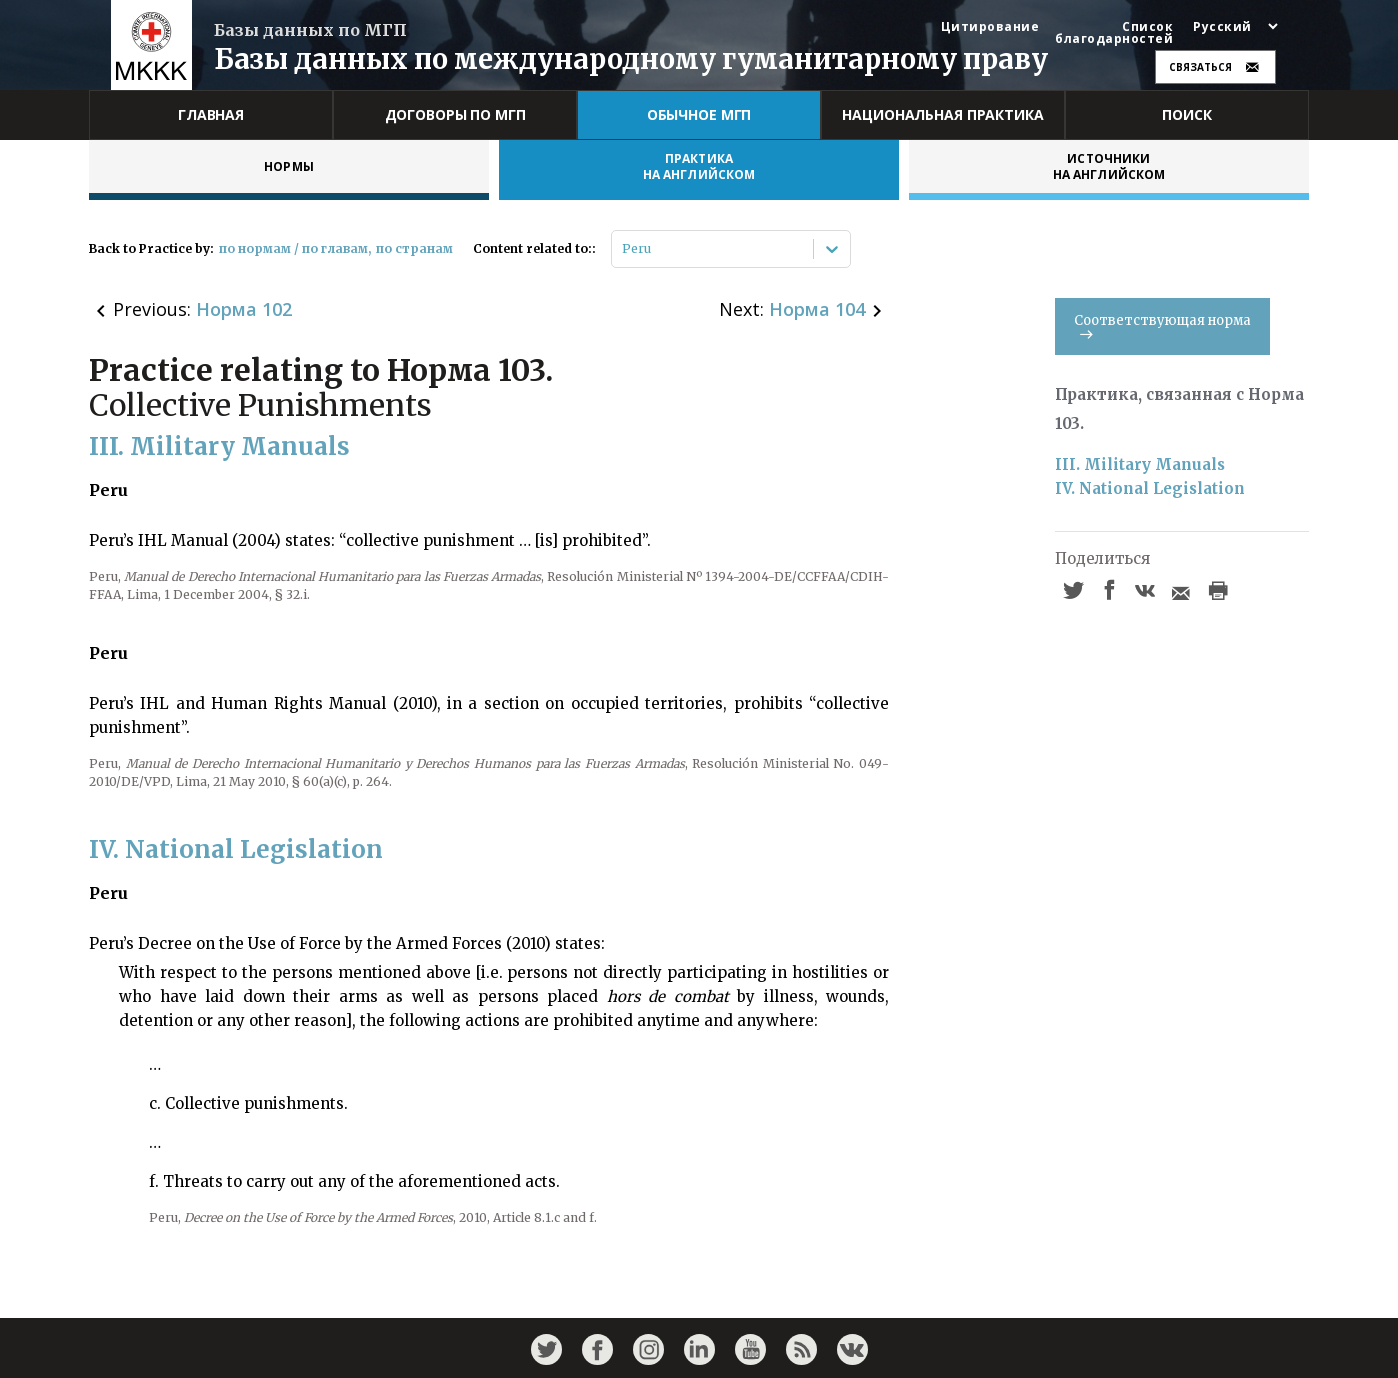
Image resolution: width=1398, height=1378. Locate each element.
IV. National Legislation (1150, 488)
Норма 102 (244, 309)
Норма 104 (817, 309)
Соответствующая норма (1162, 325)
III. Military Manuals (1140, 464)
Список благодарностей (1114, 33)
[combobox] (623, 249)
